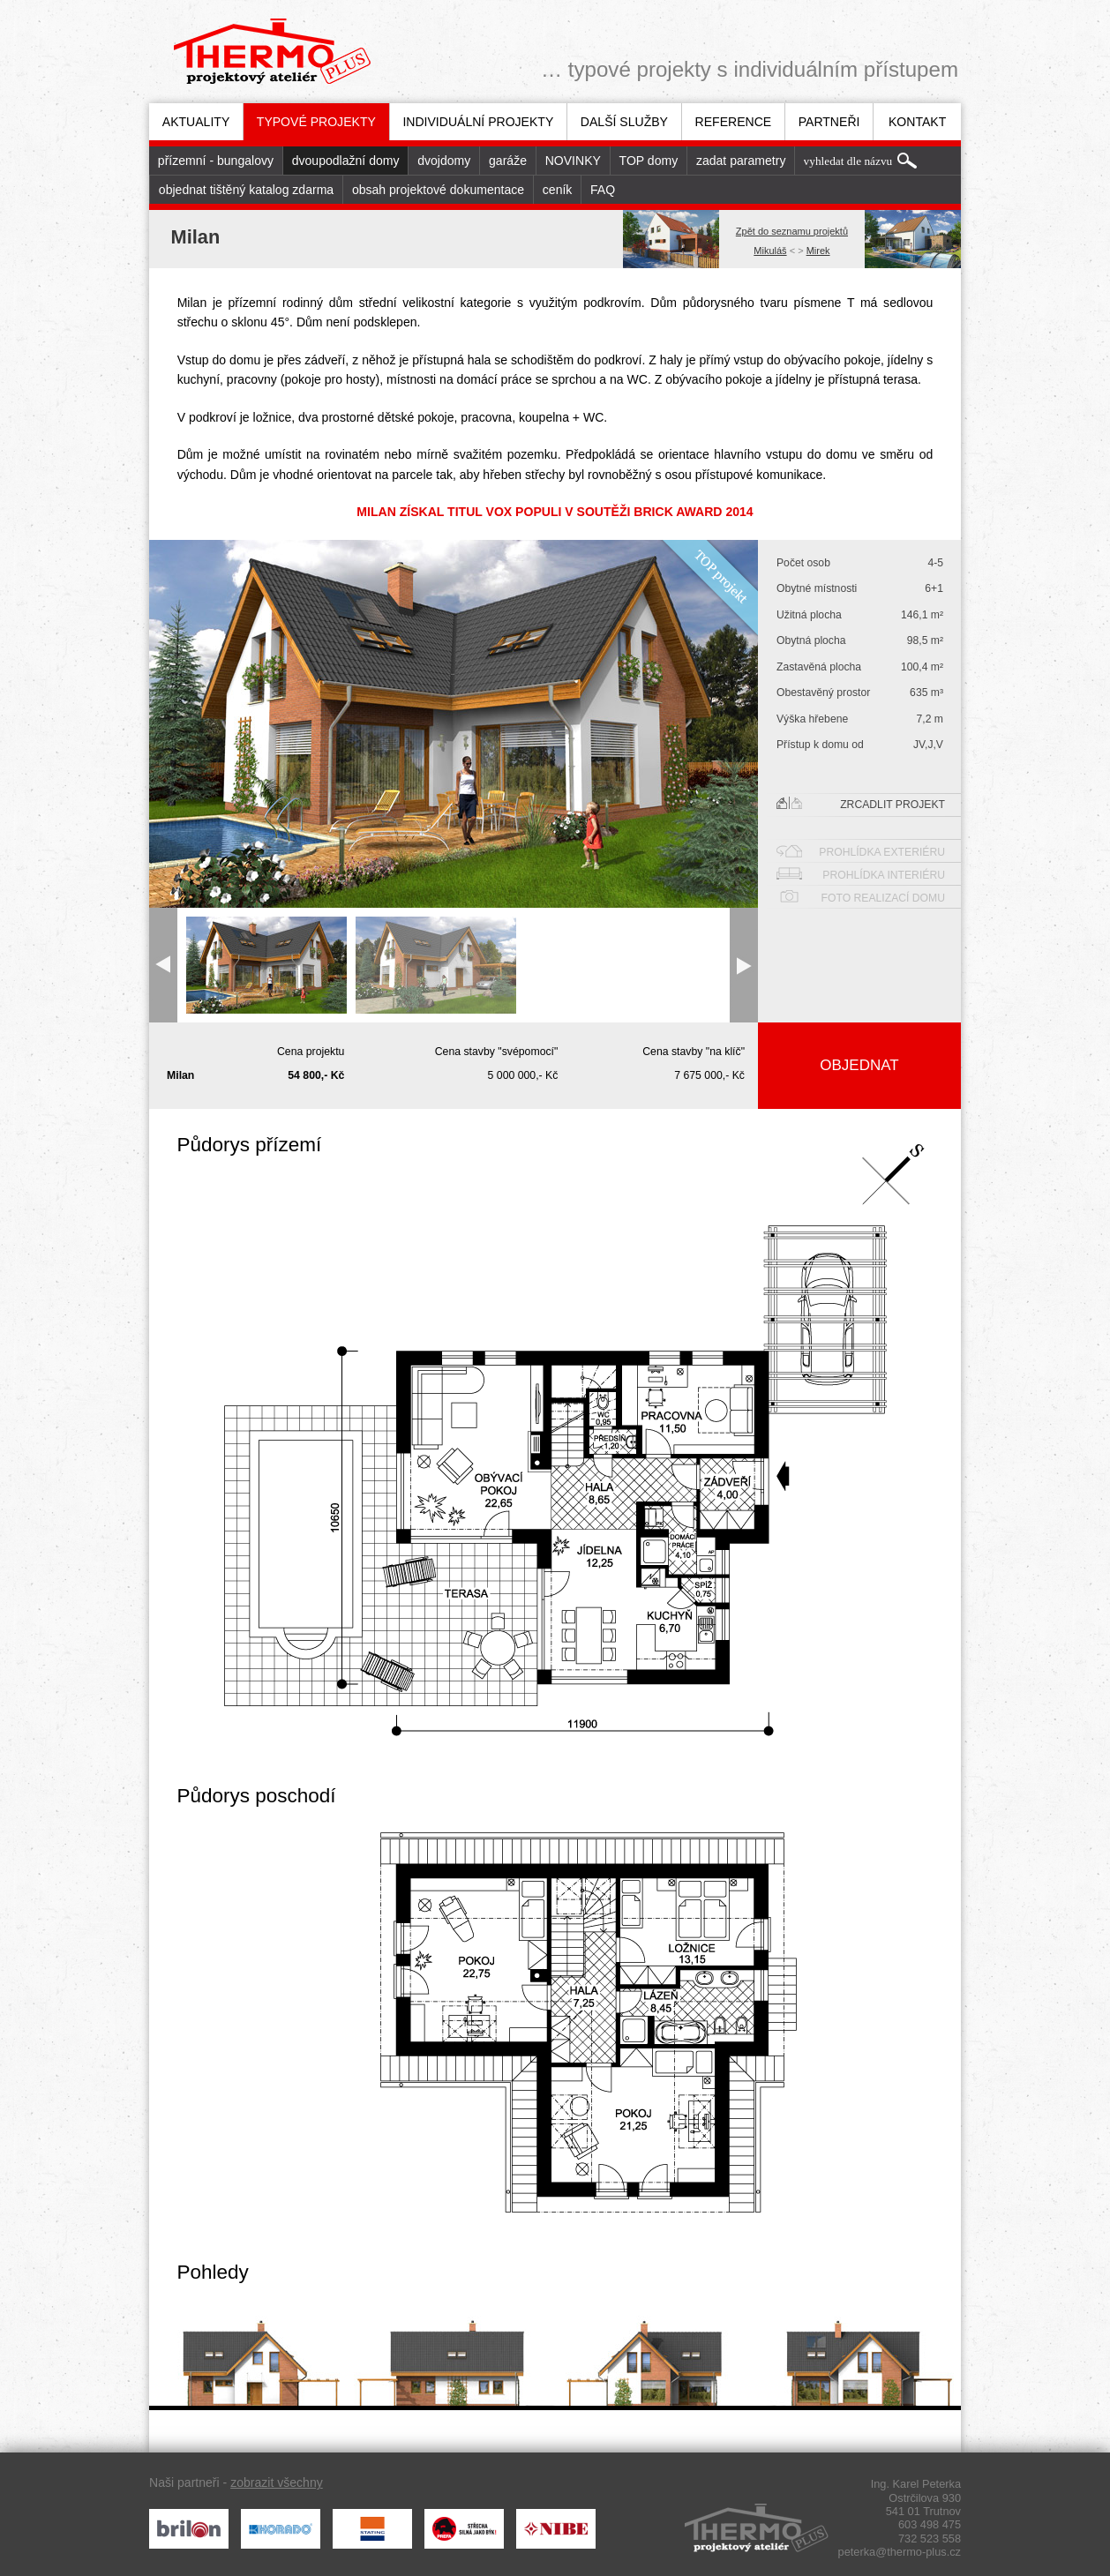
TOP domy (649, 161)
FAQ (602, 190)
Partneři (829, 122)
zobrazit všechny (276, 2482)
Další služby (624, 122)
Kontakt (917, 122)
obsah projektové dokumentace (438, 190)
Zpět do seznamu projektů (792, 231)
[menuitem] (196, 121)
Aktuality (196, 122)
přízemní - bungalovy (216, 161)
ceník (558, 190)
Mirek (818, 250)
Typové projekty (316, 122)
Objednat (859, 1065)
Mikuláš (770, 250)
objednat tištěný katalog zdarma (246, 190)
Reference (733, 122)
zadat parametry (741, 161)
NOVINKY (573, 161)
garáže (508, 161)
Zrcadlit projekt (860, 804)
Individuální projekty (477, 122)
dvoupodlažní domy (346, 161)
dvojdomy (443, 161)
